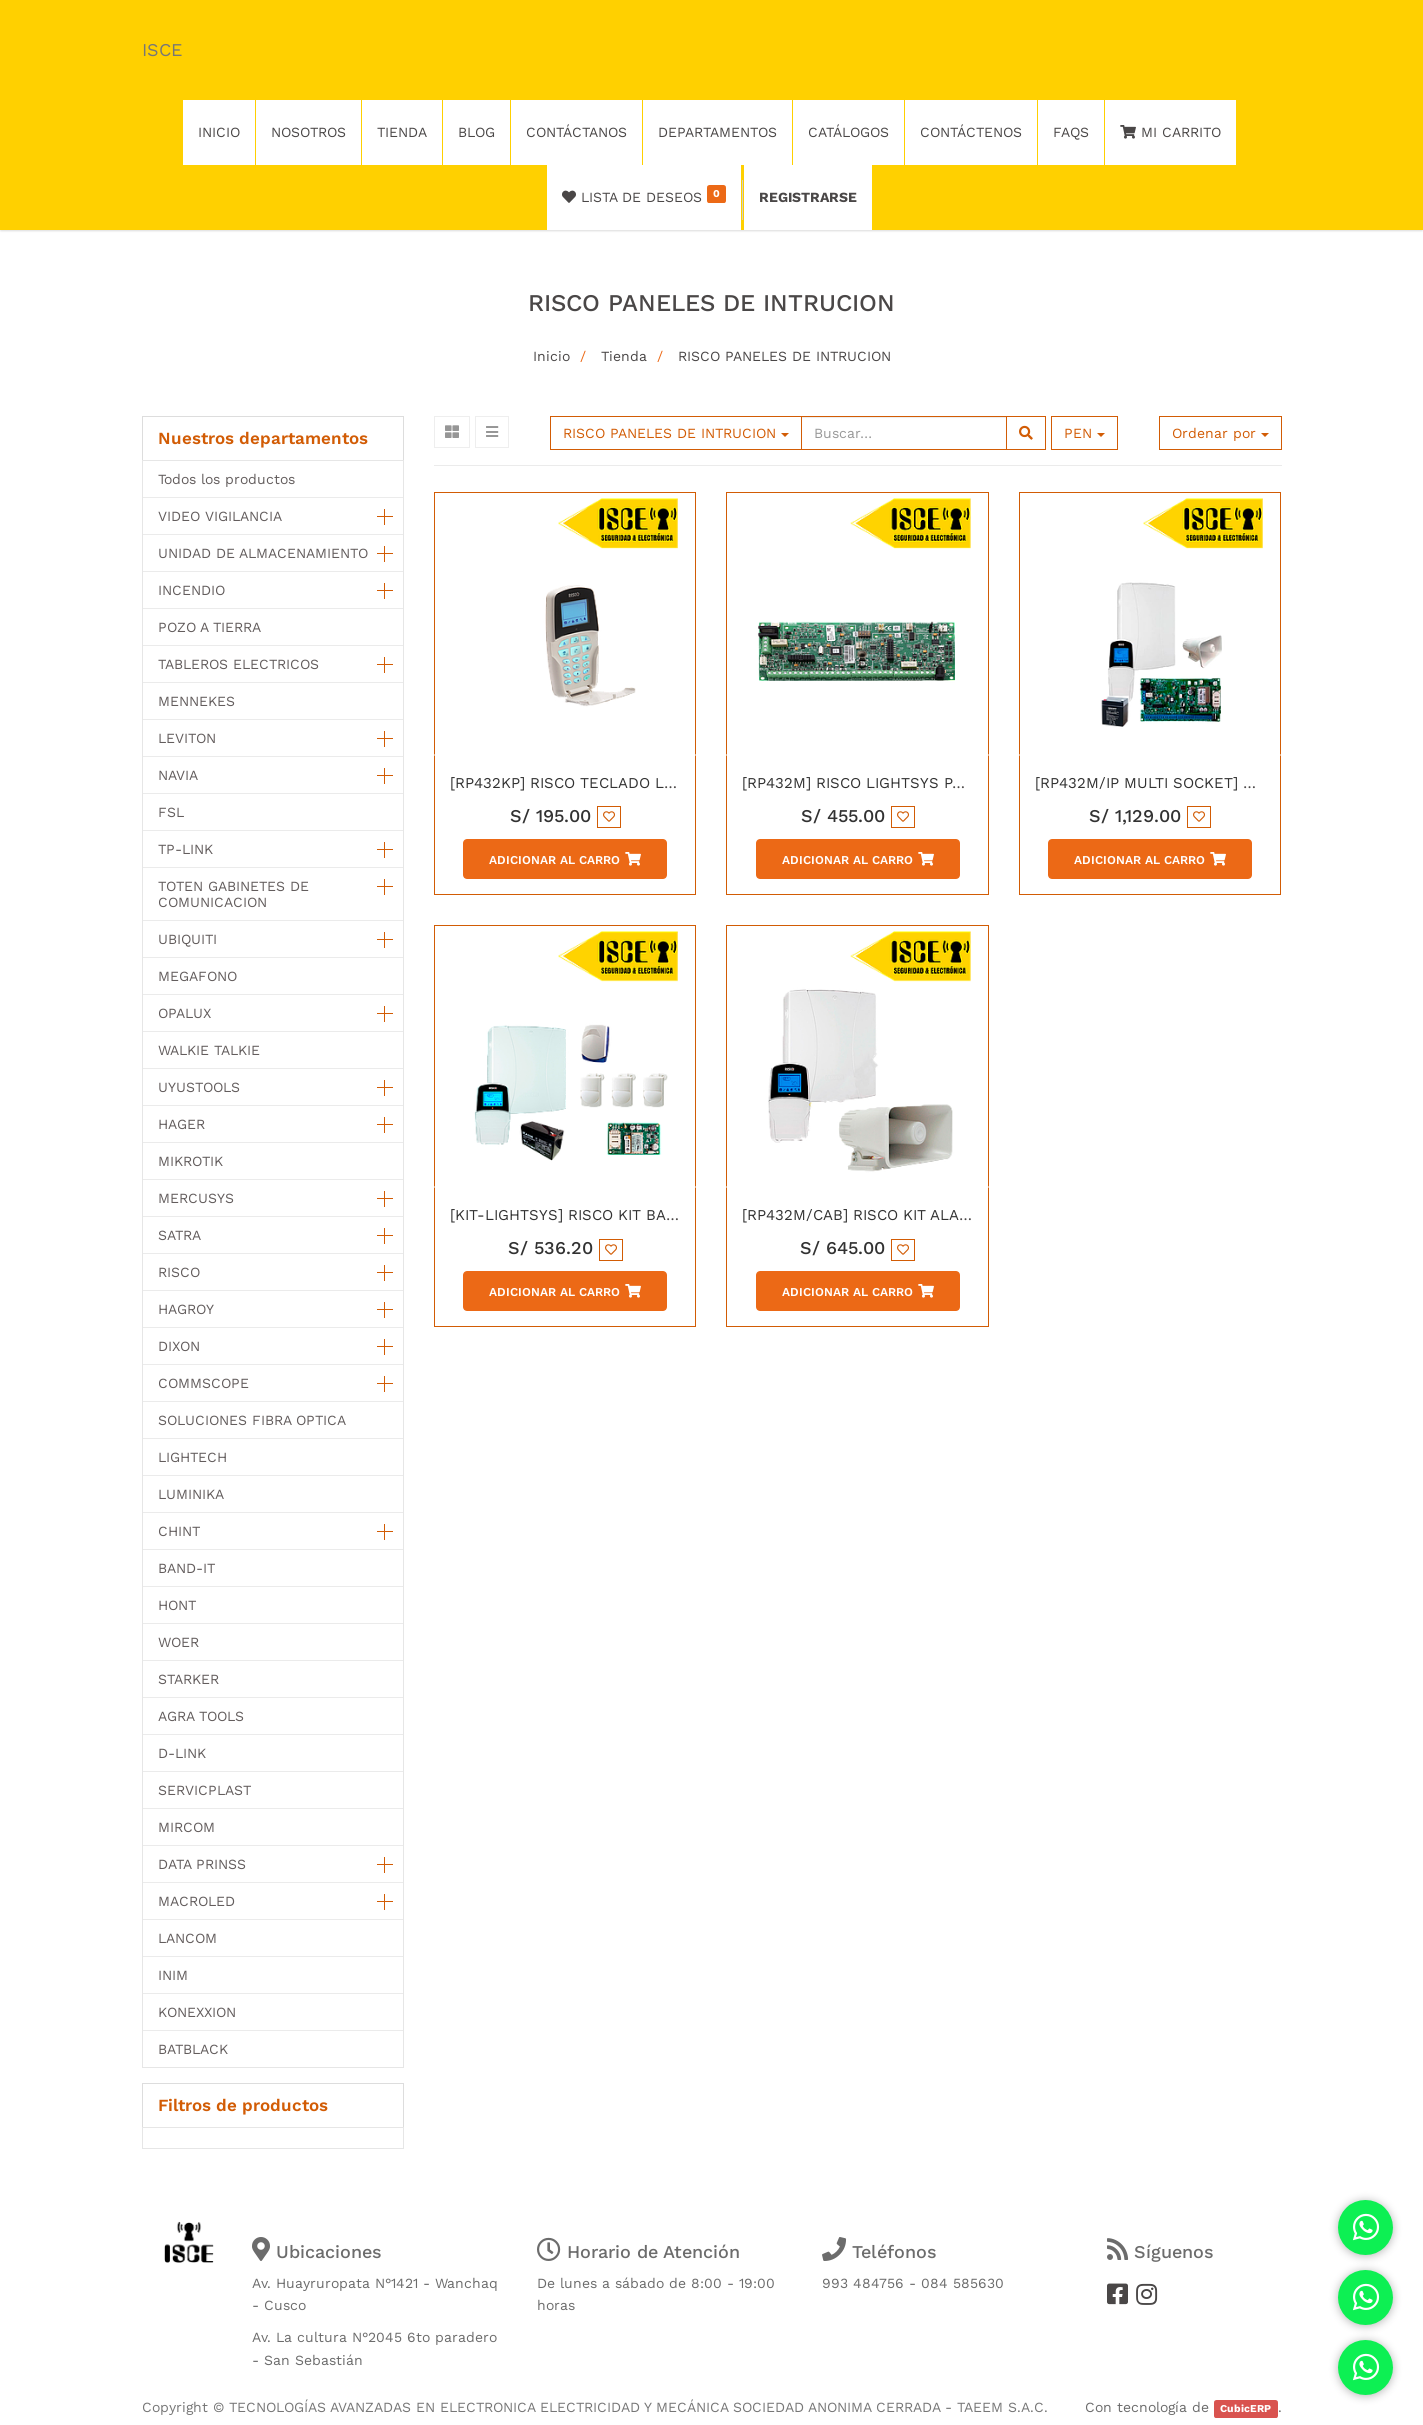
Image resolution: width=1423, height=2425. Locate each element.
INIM (173, 1975)
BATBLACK (193, 2049)
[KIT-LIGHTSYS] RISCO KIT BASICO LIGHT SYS (617, 1215)
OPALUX (184, 1013)
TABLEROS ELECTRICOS (238, 664)
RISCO (179, 1272)
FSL (171, 812)
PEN (1084, 433)
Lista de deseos (644, 195)
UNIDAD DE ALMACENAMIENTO (263, 553)
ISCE (162, 49)
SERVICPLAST (204, 1790)
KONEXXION (197, 2012)
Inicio (551, 356)
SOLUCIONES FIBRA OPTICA (252, 1420)
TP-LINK (185, 849)
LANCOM (187, 1938)
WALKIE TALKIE (209, 1050)
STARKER (188, 1679)
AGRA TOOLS (201, 1716)
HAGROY (186, 1309)
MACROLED (196, 1901)
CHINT (179, 1531)
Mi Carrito (1170, 132)
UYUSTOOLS (199, 1087)
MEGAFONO (197, 976)
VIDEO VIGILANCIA (220, 516)
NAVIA (178, 775)
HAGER (181, 1124)
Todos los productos (226, 479)
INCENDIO (191, 590)
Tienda (624, 356)
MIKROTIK (190, 1161)
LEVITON (187, 738)
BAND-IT (186, 1568)
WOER (178, 1642)
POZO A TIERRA (209, 627)
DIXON (179, 1346)
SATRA (179, 1235)
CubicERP (1245, 2408)
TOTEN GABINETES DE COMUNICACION (233, 894)
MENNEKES (196, 701)
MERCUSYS (196, 1198)
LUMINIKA (191, 1494)
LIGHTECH (192, 1457)
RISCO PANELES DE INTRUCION (784, 356)
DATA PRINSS (202, 1864)
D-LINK (182, 1753)
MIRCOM (186, 1827)
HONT (177, 1605)
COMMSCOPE (203, 1383)
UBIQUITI (187, 939)
